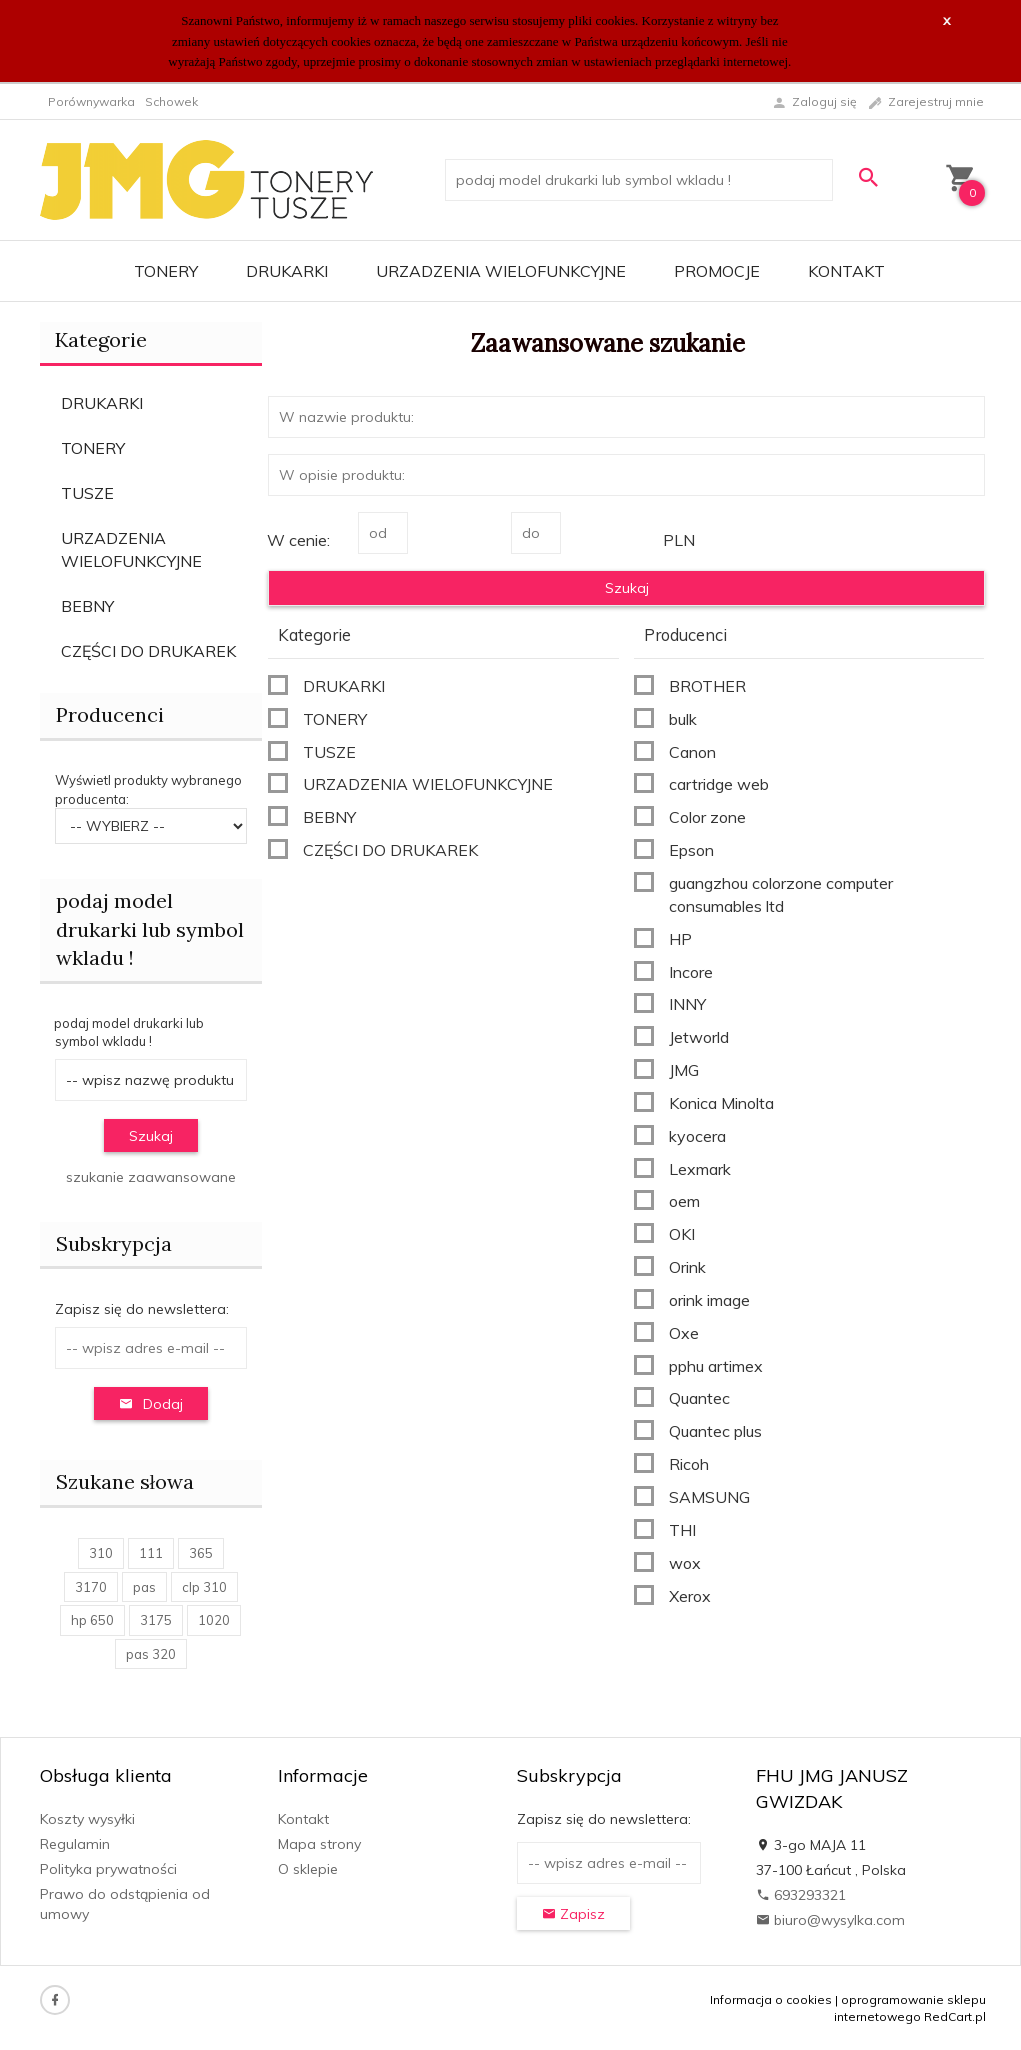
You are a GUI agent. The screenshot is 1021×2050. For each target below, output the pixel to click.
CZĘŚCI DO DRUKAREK (148, 651)
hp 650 (92, 1620)
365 (201, 1553)
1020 (214, 1620)
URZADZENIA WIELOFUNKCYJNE (501, 271)
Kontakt (846, 271)
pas (144, 1587)
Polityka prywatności (108, 1869)
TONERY (166, 271)
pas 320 (151, 1654)
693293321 (801, 1895)
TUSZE (87, 493)
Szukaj (151, 1136)
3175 (156, 1620)
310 (101, 1553)
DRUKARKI (287, 271)
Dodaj (151, 1404)
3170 (91, 1587)
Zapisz (573, 1914)
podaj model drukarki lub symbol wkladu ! (150, 929)
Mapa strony (319, 1844)
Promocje (717, 271)
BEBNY (87, 606)
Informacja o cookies (771, 1999)
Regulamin (75, 1844)
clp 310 (204, 1587)
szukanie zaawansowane (151, 1177)
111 (151, 1553)
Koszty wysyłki (87, 1819)
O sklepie (308, 1869)
